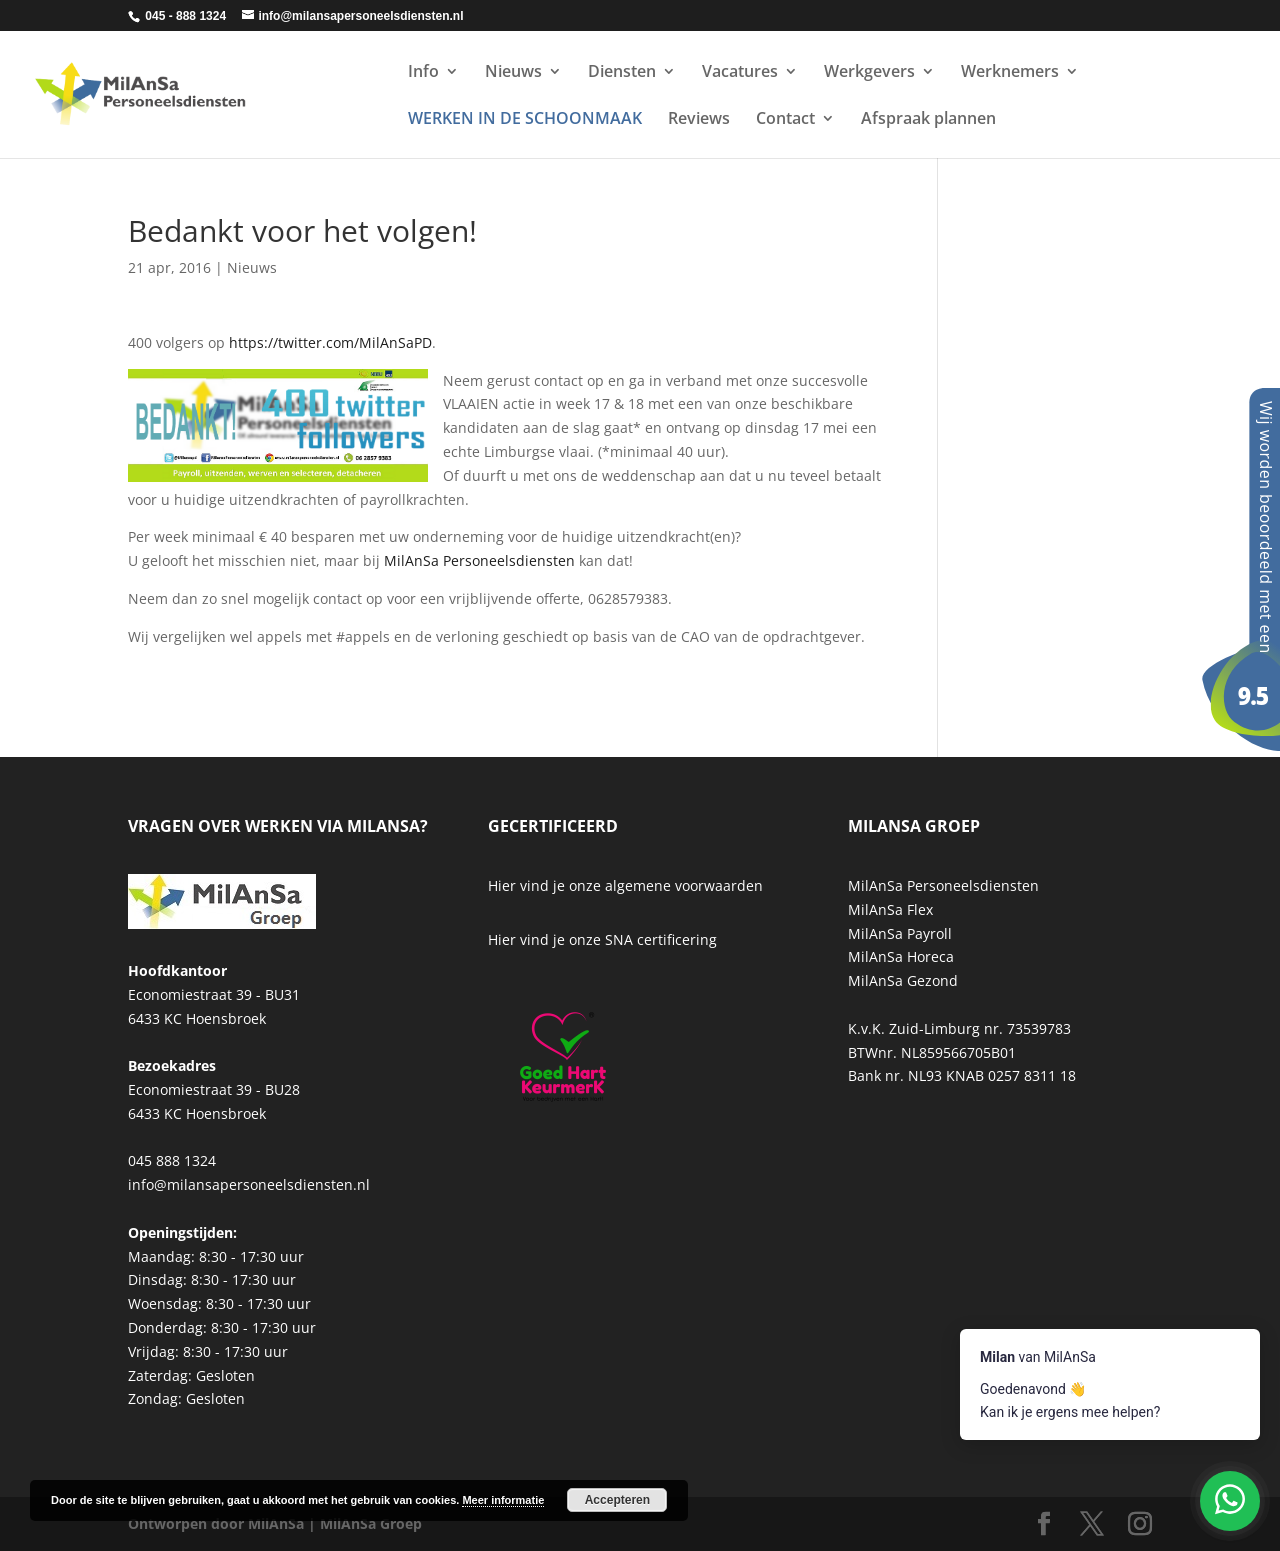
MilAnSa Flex (890, 909)
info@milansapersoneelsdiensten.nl (249, 1184)
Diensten (622, 73)
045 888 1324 (172, 1160)
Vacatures (740, 73)
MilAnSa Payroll (900, 933)
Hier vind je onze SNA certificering (602, 939)
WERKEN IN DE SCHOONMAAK (525, 120)
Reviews (699, 120)
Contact (785, 120)
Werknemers (1010, 73)
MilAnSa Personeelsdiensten (479, 560)
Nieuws (513, 73)
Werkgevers (869, 73)
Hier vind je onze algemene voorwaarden (625, 885)
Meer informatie (503, 1500)
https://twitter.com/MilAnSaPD (330, 342)
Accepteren (617, 1500)
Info (423, 73)
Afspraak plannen (928, 120)
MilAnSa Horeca (901, 956)
